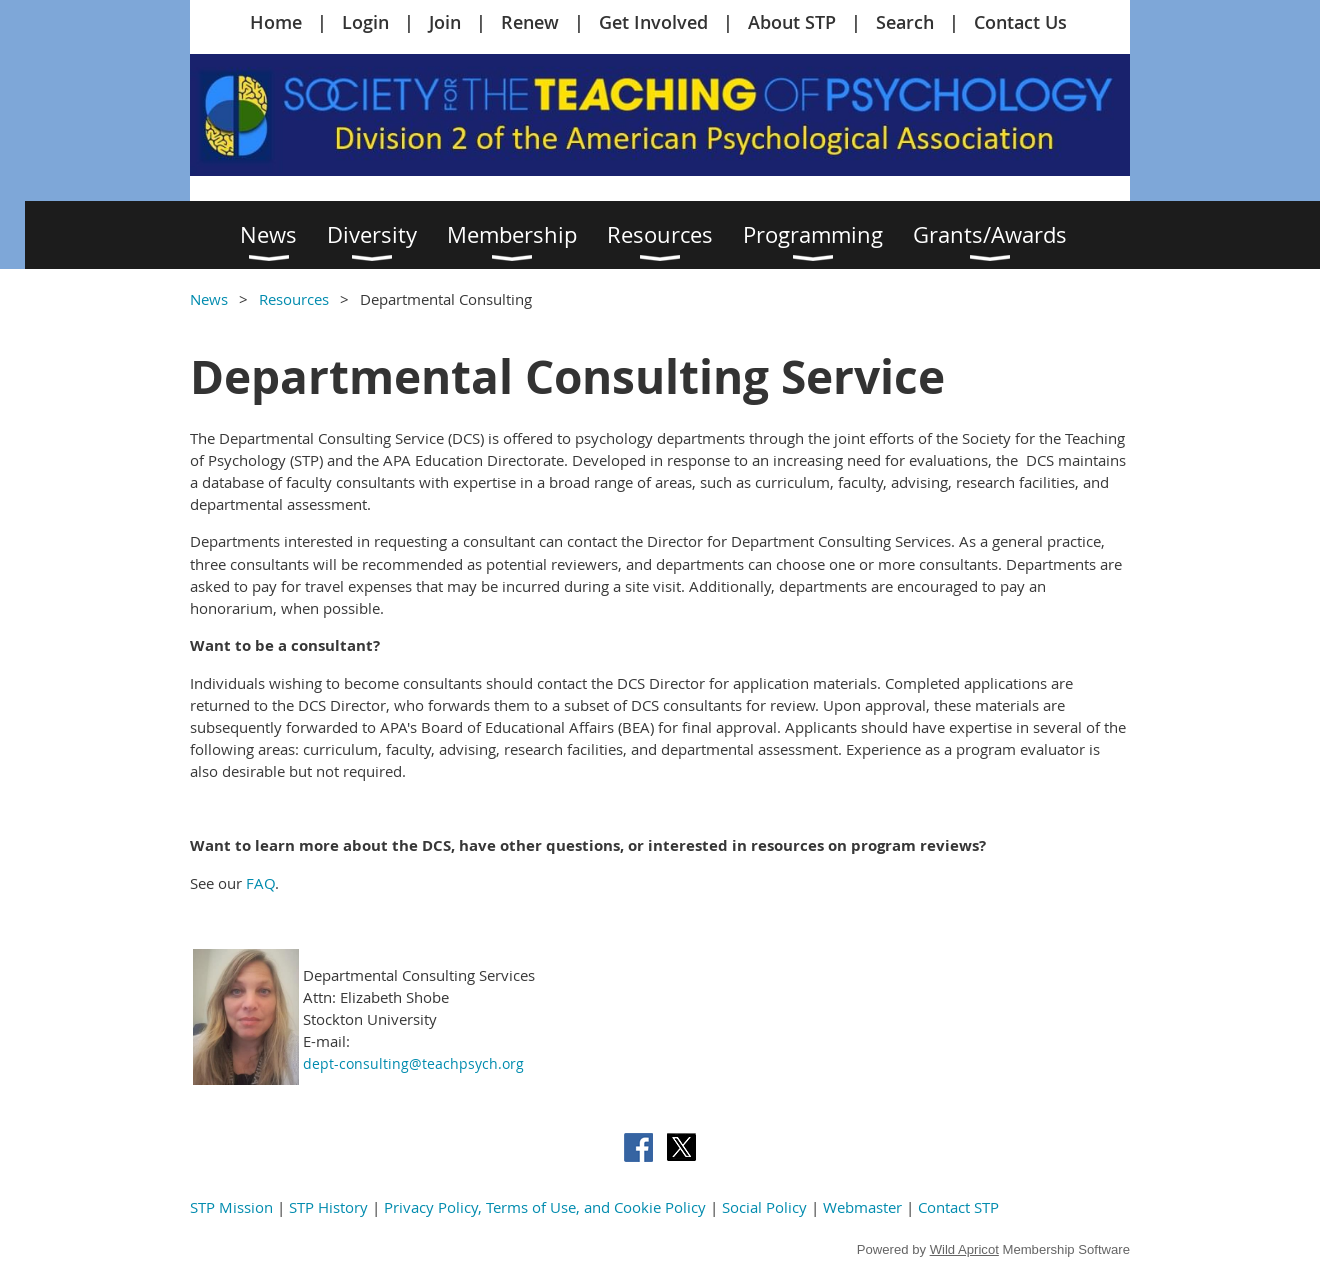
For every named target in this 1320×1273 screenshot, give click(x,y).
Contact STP (958, 1207)
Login (365, 22)
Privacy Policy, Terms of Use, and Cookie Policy (545, 1207)
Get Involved (653, 22)
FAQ (260, 883)
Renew (530, 22)
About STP (792, 22)
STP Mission (231, 1207)
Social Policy (764, 1207)
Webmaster (862, 1207)
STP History (328, 1207)
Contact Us (1020, 22)
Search (905, 22)
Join (445, 22)
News (209, 299)
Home (276, 22)
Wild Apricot (964, 1249)
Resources (294, 299)
